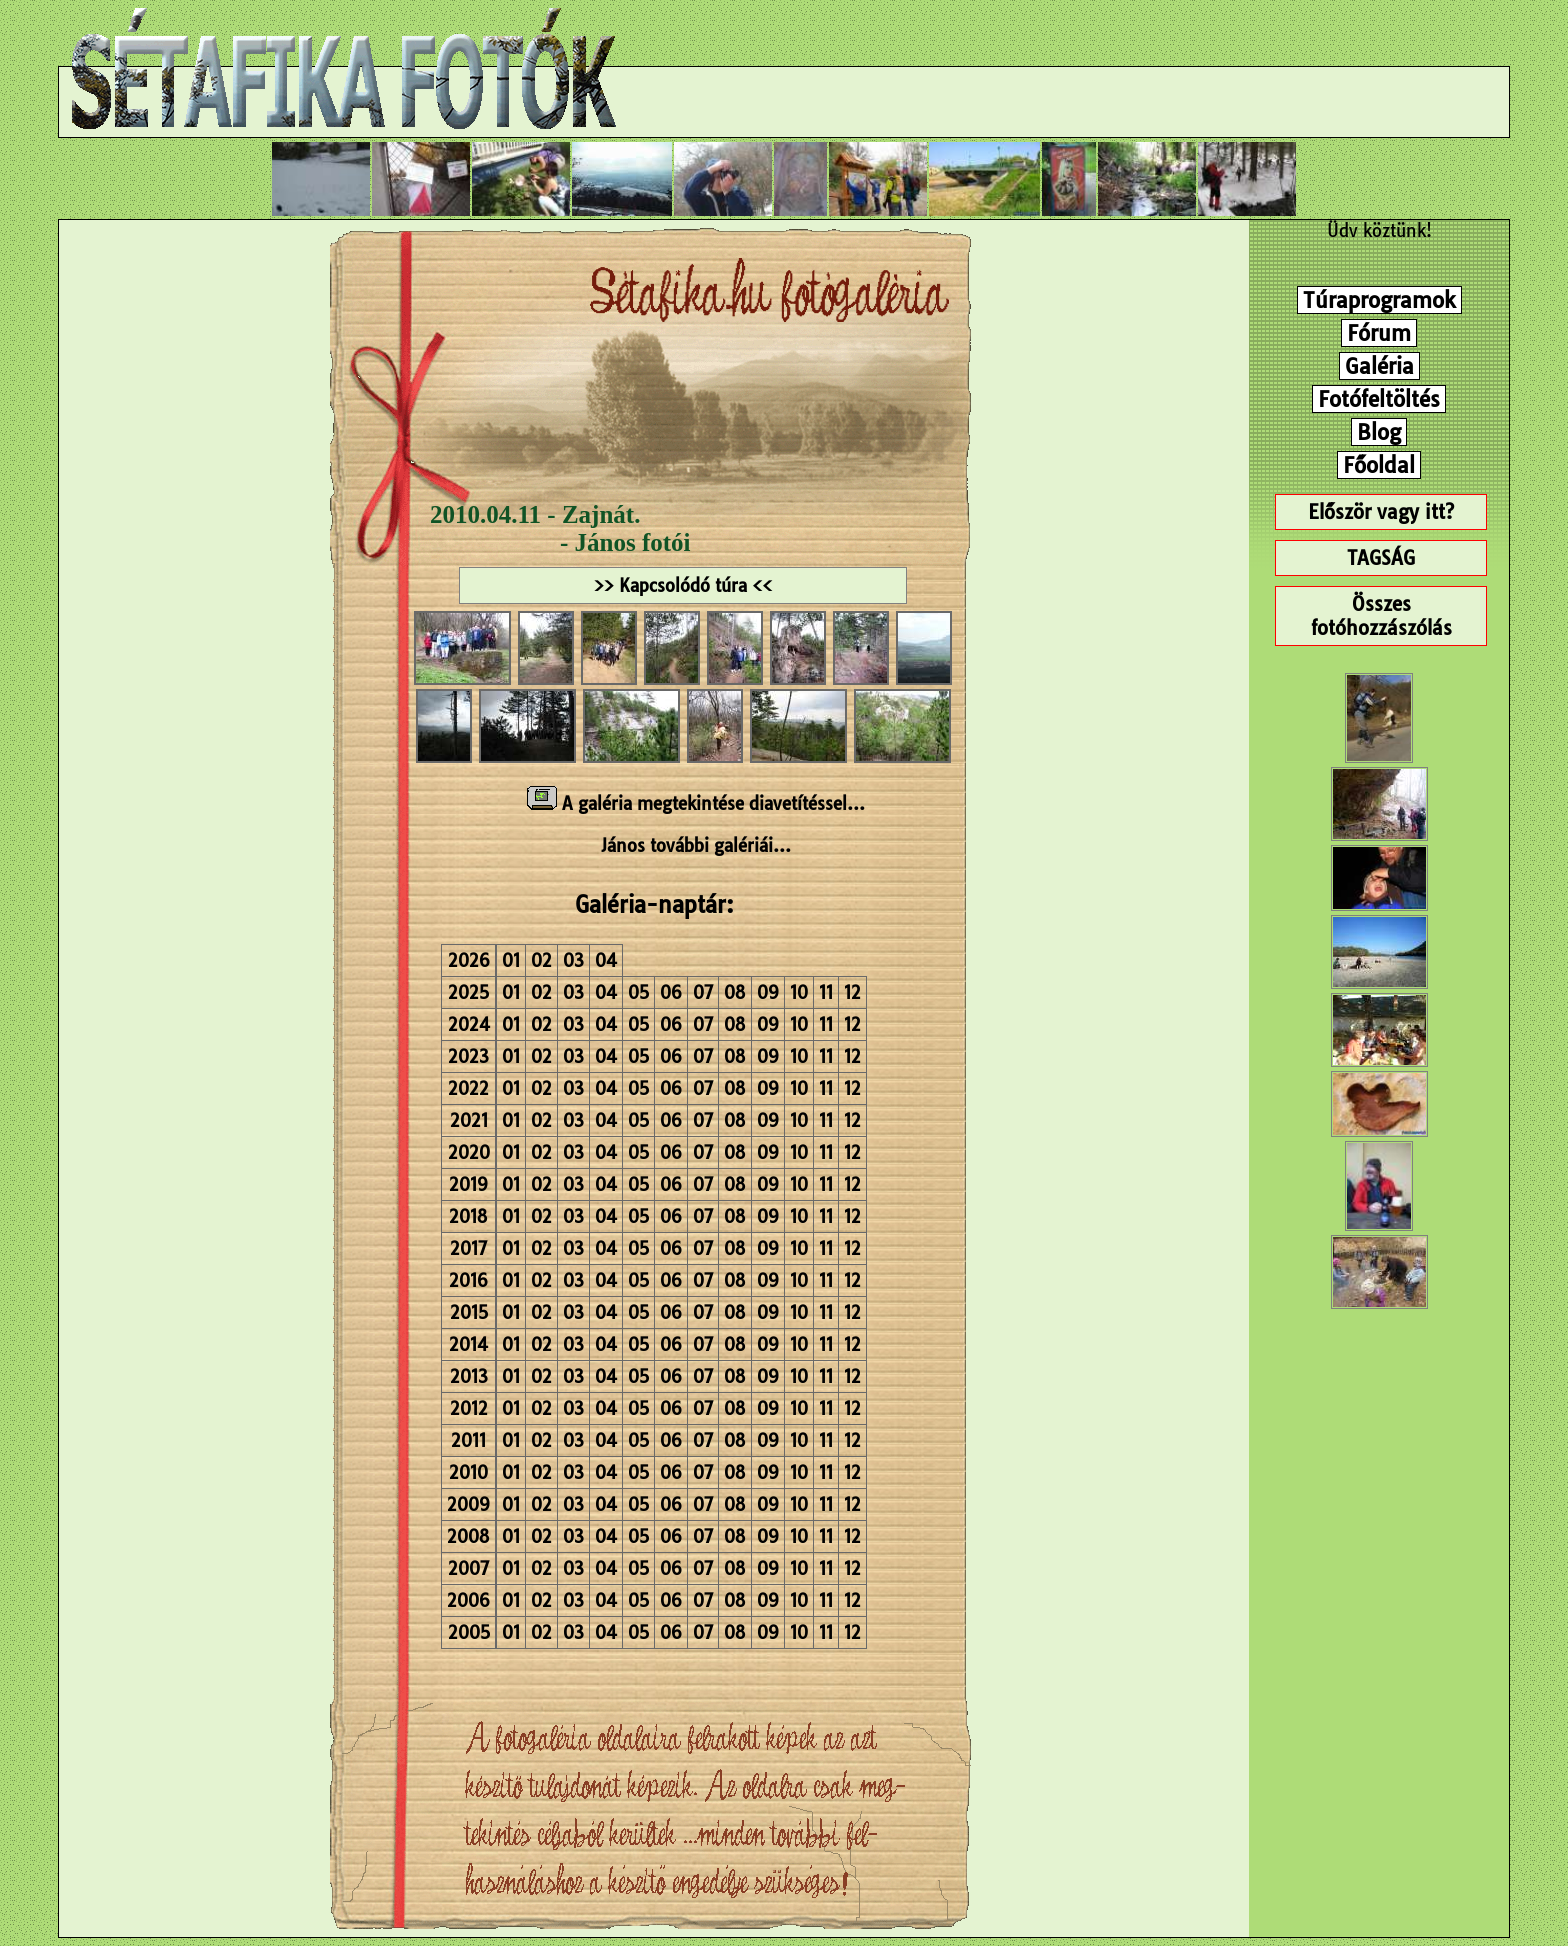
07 (703, 992)
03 (573, 960)
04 (606, 960)
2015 (469, 1312)
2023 (468, 1056)
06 (671, 992)
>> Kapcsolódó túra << (683, 585)
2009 (468, 1504)
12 (852, 992)
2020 (469, 1152)
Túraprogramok (1379, 300)
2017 (468, 1248)
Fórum (1379, 333)
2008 (468, 1536)
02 (541, 960)
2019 (468, 1184)
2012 (469, 1408)
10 (799, 992)
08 (735, 992)
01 (511, 960)
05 (638, 992)
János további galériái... (696, 845)
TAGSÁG (1381, 558)
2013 (469, 1376)
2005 (469, 1632)
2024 (469, 1024)
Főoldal (1379, 465)
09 (768, 992)
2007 (468, 1568)
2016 (468, 1280)
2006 (468, 1600)
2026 (469, 960)
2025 (468, 992)
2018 (468, 1216)
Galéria (1379, 366)
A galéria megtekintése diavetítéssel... (696, 803)
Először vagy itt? (1381, 512)
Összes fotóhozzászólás (1381, 616)
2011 (468, 1440)
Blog (1379, 432)
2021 (469, 1120)
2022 (468, 1088)
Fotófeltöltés (1379, 399)
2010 (468, 1472)
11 (826, 992)
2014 (468, 1344)
